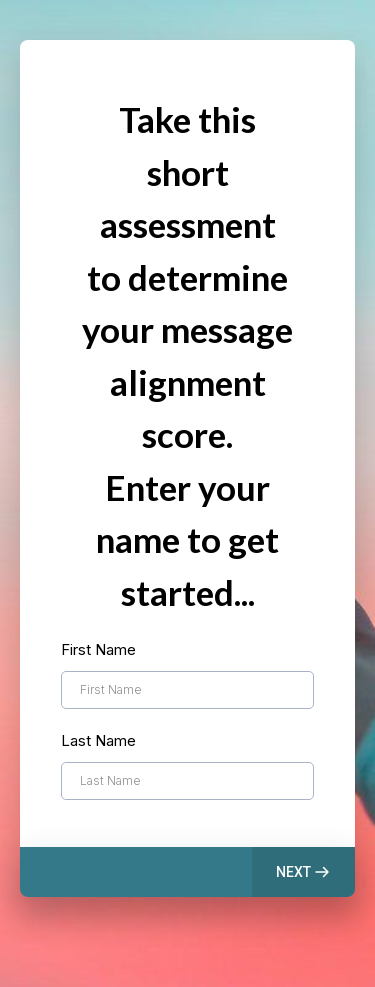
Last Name (98, 740)
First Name (98, 649)
